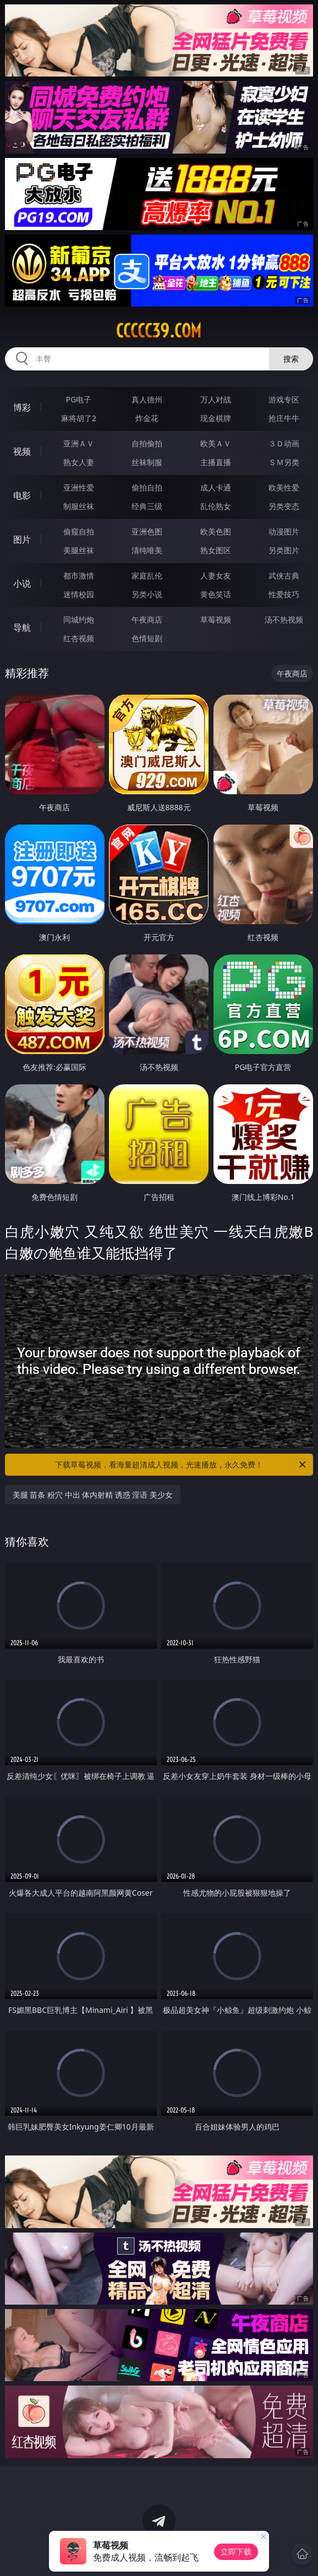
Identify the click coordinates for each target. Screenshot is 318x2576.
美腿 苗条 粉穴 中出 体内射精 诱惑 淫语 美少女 (93, 1494)
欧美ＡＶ (215, 443)
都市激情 (78, 575)
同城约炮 (78, 619)
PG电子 (79, 399)
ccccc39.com (158, 331)
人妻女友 (215, 575)
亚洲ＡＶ (78, 443)
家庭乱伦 (146, 575)
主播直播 (215, 462)
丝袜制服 (146, 462)
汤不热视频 (284, 619)
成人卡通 (215, 487)
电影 (22, 495)
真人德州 (146, 399)
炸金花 (146, 418)
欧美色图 (215, 531)
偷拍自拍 (146, 487)
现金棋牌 (215, 418)
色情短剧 (146, 638)
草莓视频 (215, 619)
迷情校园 (78, 594)
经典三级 (146, 506)
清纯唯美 (146, 550)
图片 (22, 539)
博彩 (22, 407)
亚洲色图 (146, 531)
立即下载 (236, 2551)
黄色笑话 (215, 594)
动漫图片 (283, 531)
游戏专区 (283, 399)
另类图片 (283, 550)
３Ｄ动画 (283, 443)
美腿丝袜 (78, 550)
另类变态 (283, 506)
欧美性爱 (283, 487)
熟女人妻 (78, 462)
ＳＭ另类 (283, 462)
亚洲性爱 (78, 487)
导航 (22, 627)
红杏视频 (78, 638)
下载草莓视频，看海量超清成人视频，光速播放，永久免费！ (181, 1464)
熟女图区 (215, 550)
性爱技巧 (283, 594)
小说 (22, 583)
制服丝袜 (78, 506)
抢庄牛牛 (283, 418)
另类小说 (146, 594)
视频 (22, 451)
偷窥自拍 (78, 531)
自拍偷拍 (146, 443)
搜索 (291, 358)
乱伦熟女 (215, 506)
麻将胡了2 (78, 418)
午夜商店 (146, 619)
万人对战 (215, 399)
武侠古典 (283, 575)
